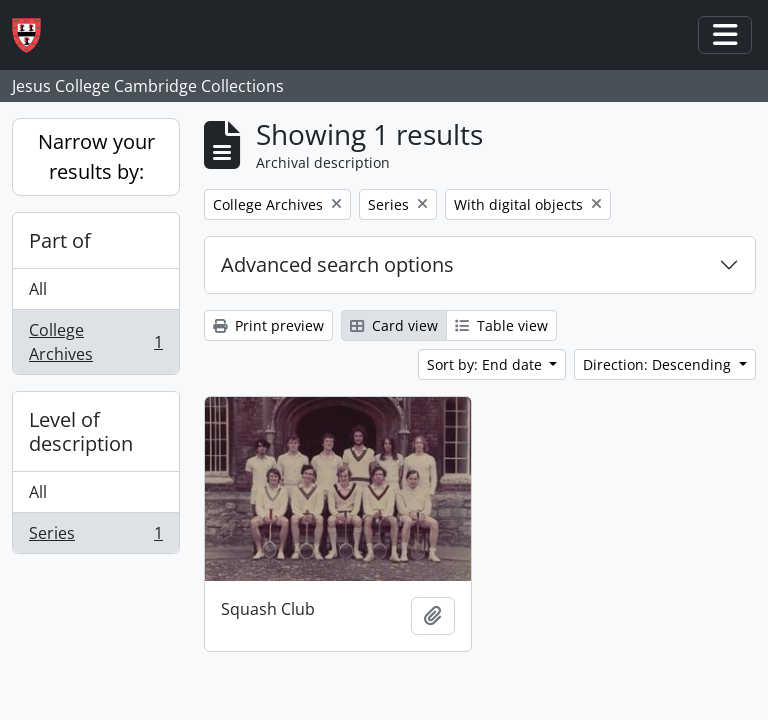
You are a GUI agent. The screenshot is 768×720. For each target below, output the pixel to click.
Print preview (268, 325)
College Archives (95, 342)
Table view (501, 325)
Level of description (81, 431)
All (38, 289)
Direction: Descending (659, 364)
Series (95, 537)
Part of (60, 240)
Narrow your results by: (96, 156)
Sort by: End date (486, 364)
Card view (394, 325)
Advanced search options (337, 264)
